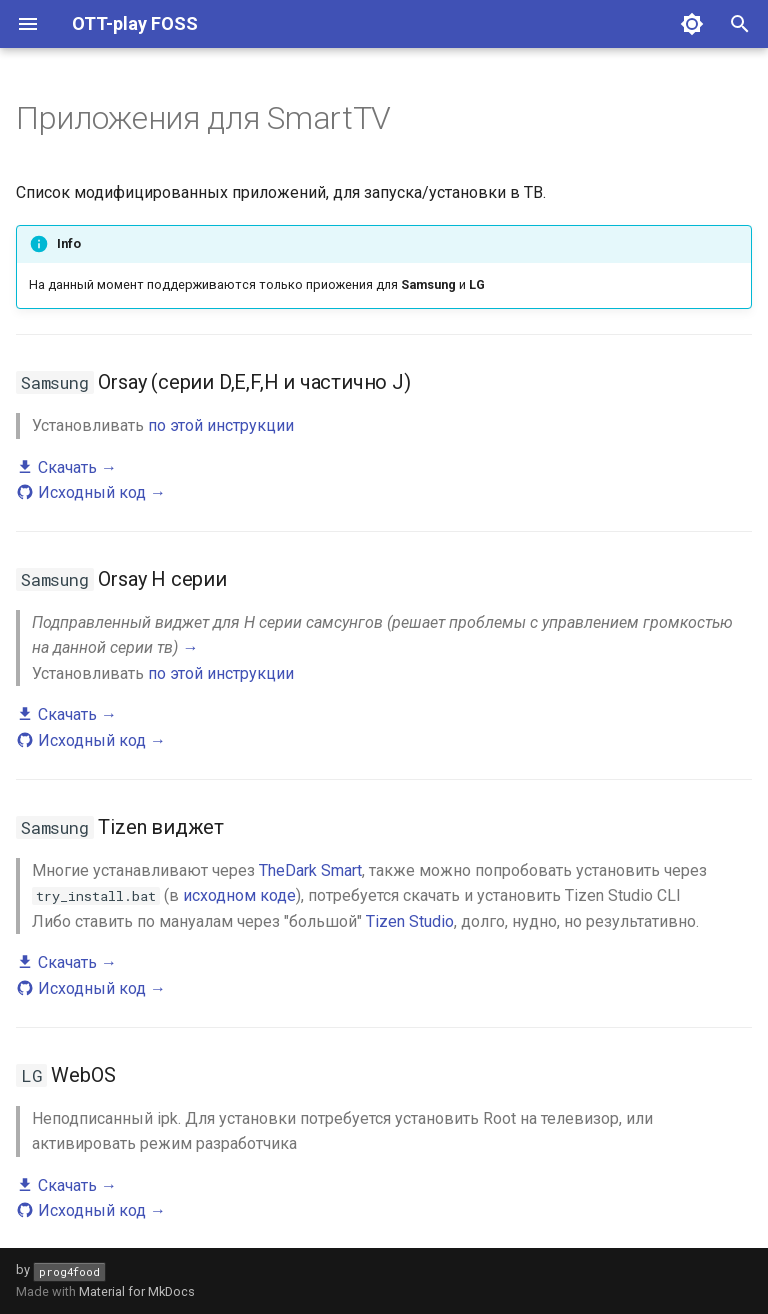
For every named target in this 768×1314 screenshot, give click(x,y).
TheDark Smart (310, 870)
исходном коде (239, 895)
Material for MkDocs (137, 1291)
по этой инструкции (221, 425)
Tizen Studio (410, 921)
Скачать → (66, 467)
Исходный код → (91, 492)
